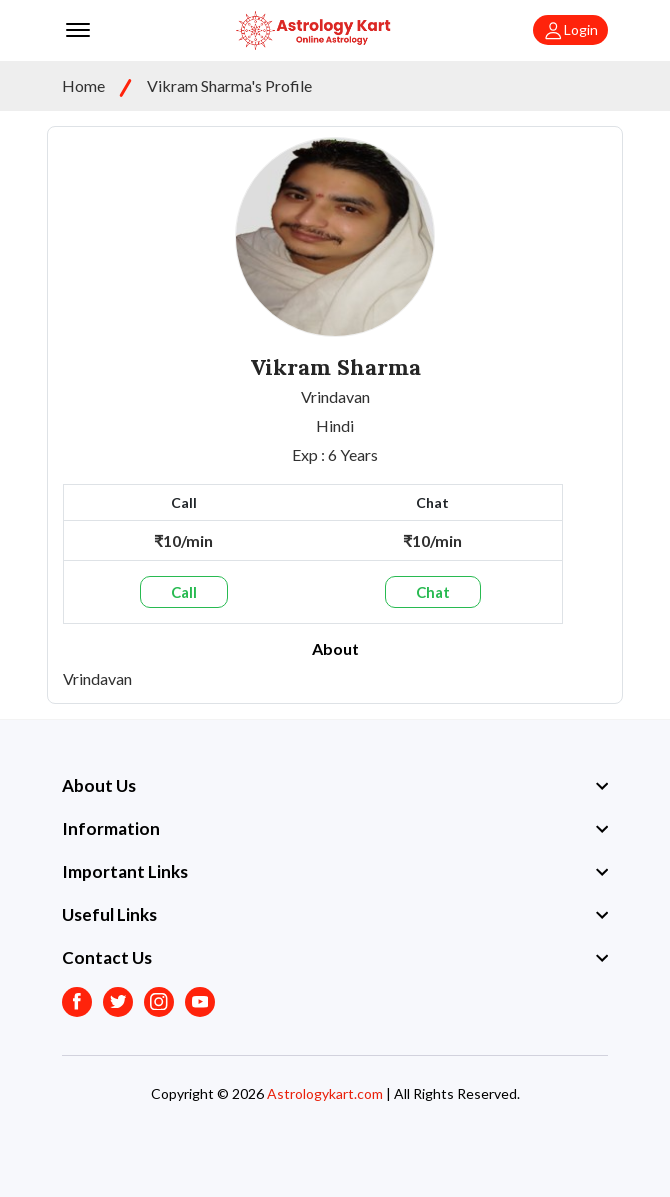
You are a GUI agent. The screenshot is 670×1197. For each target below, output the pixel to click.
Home (83, 85)
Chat (433, 592)
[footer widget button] (335, 786)
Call (184, 592)
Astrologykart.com (325, 1093)
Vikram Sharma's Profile (229, 85)
